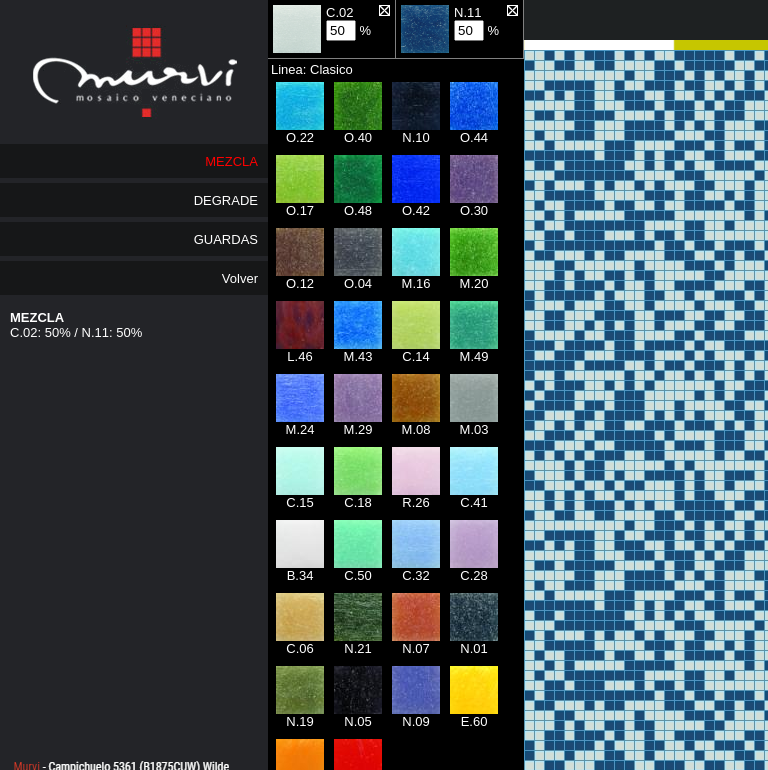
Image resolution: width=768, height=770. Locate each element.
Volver (240, 278)
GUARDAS (226, 239)
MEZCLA (231, 161)
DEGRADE (226, 200)
